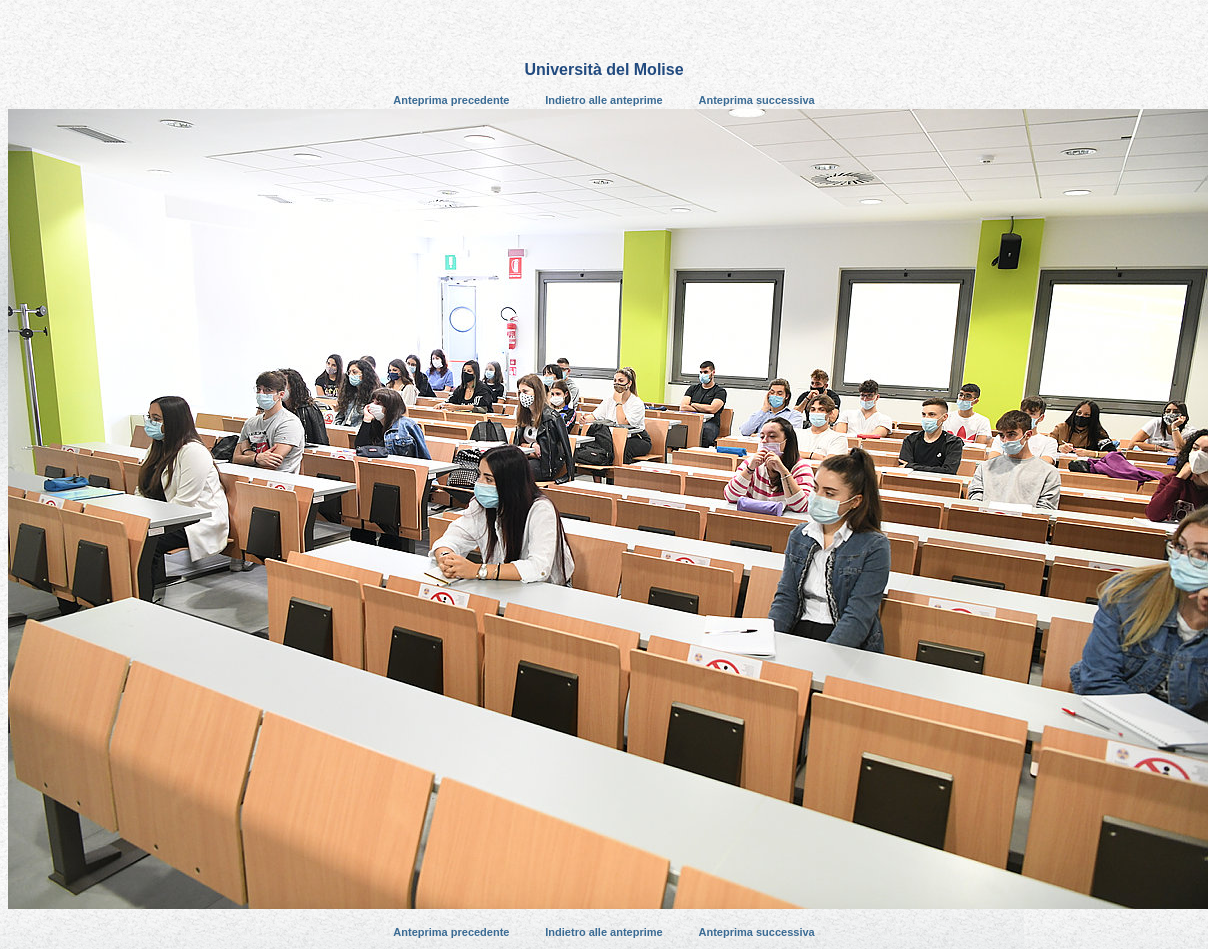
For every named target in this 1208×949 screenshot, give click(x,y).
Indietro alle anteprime (603, 100)
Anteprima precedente (451, 100)
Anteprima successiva (757, 100)
